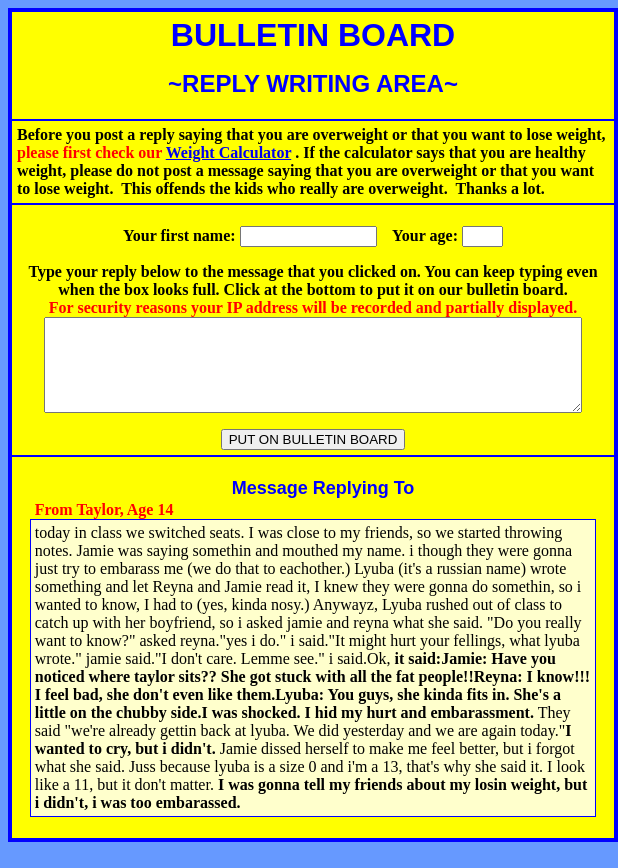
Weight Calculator (228, 152)
